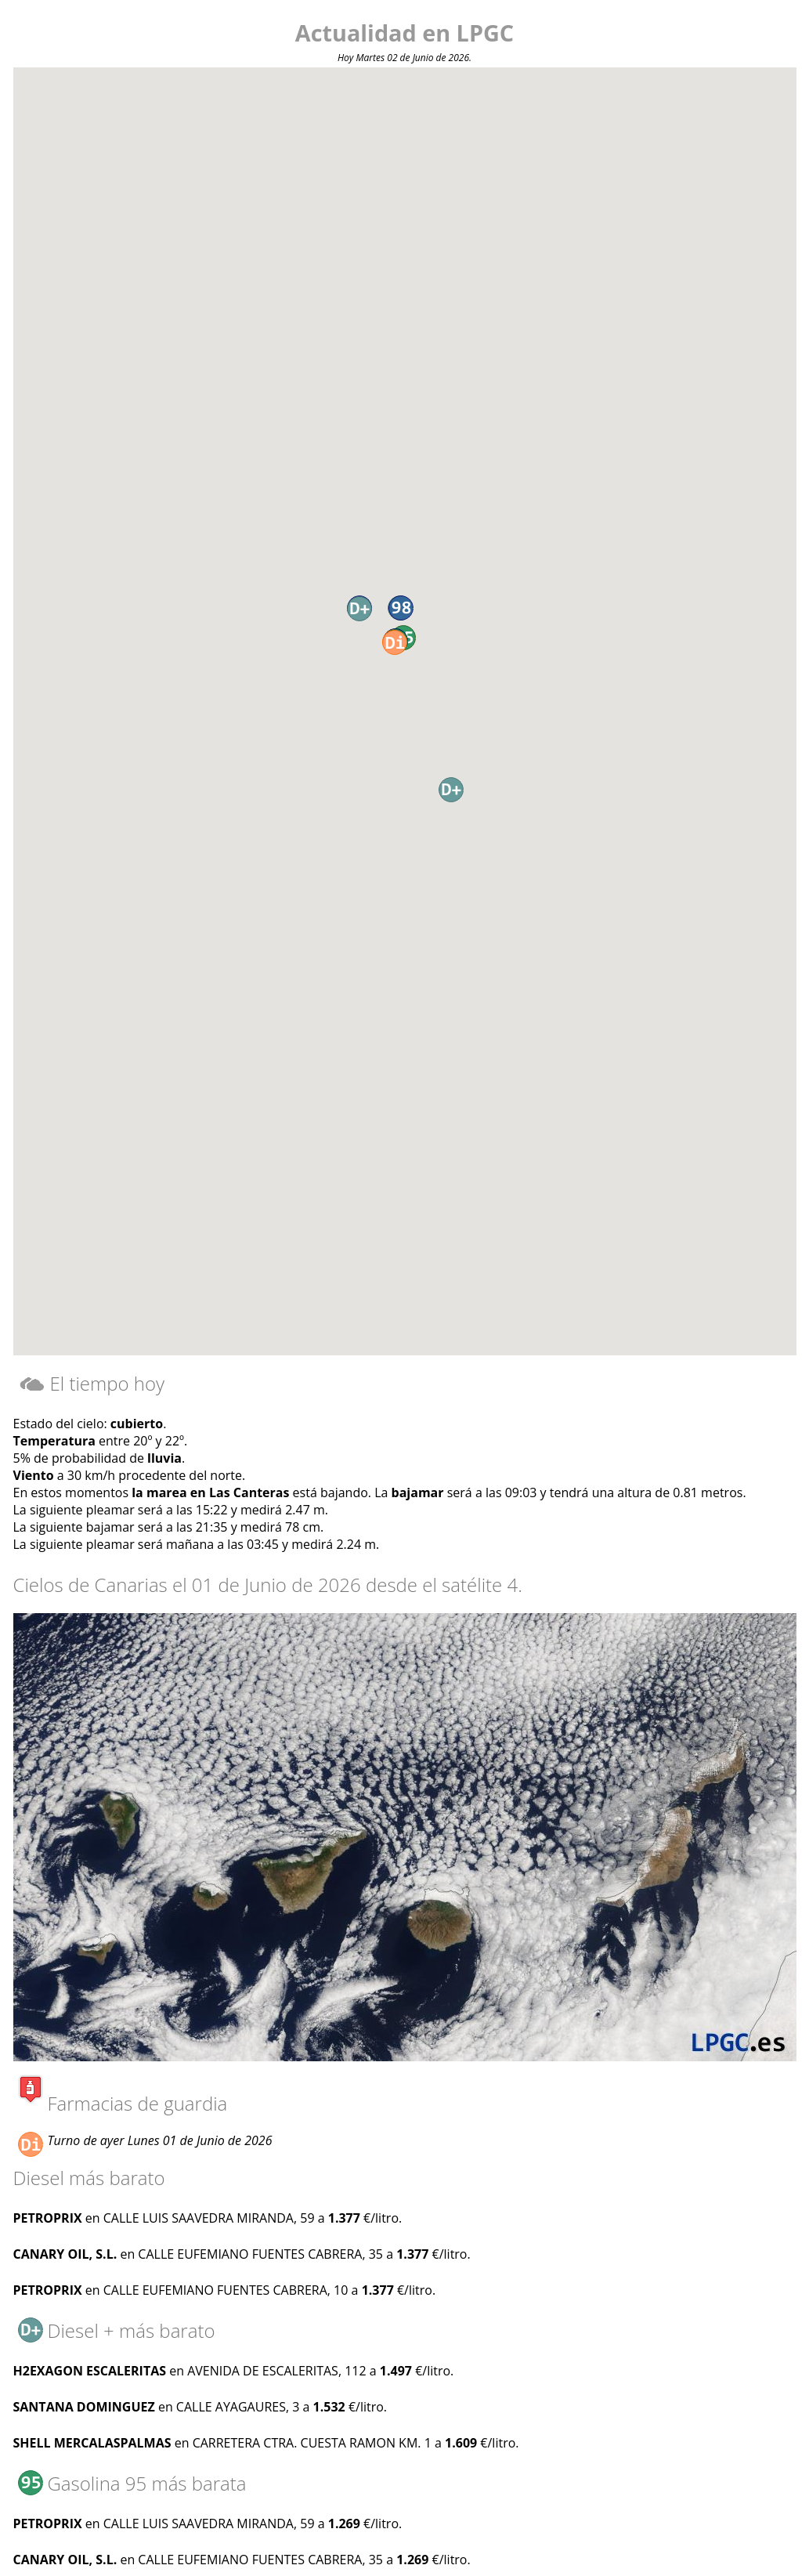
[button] (394, 642)
